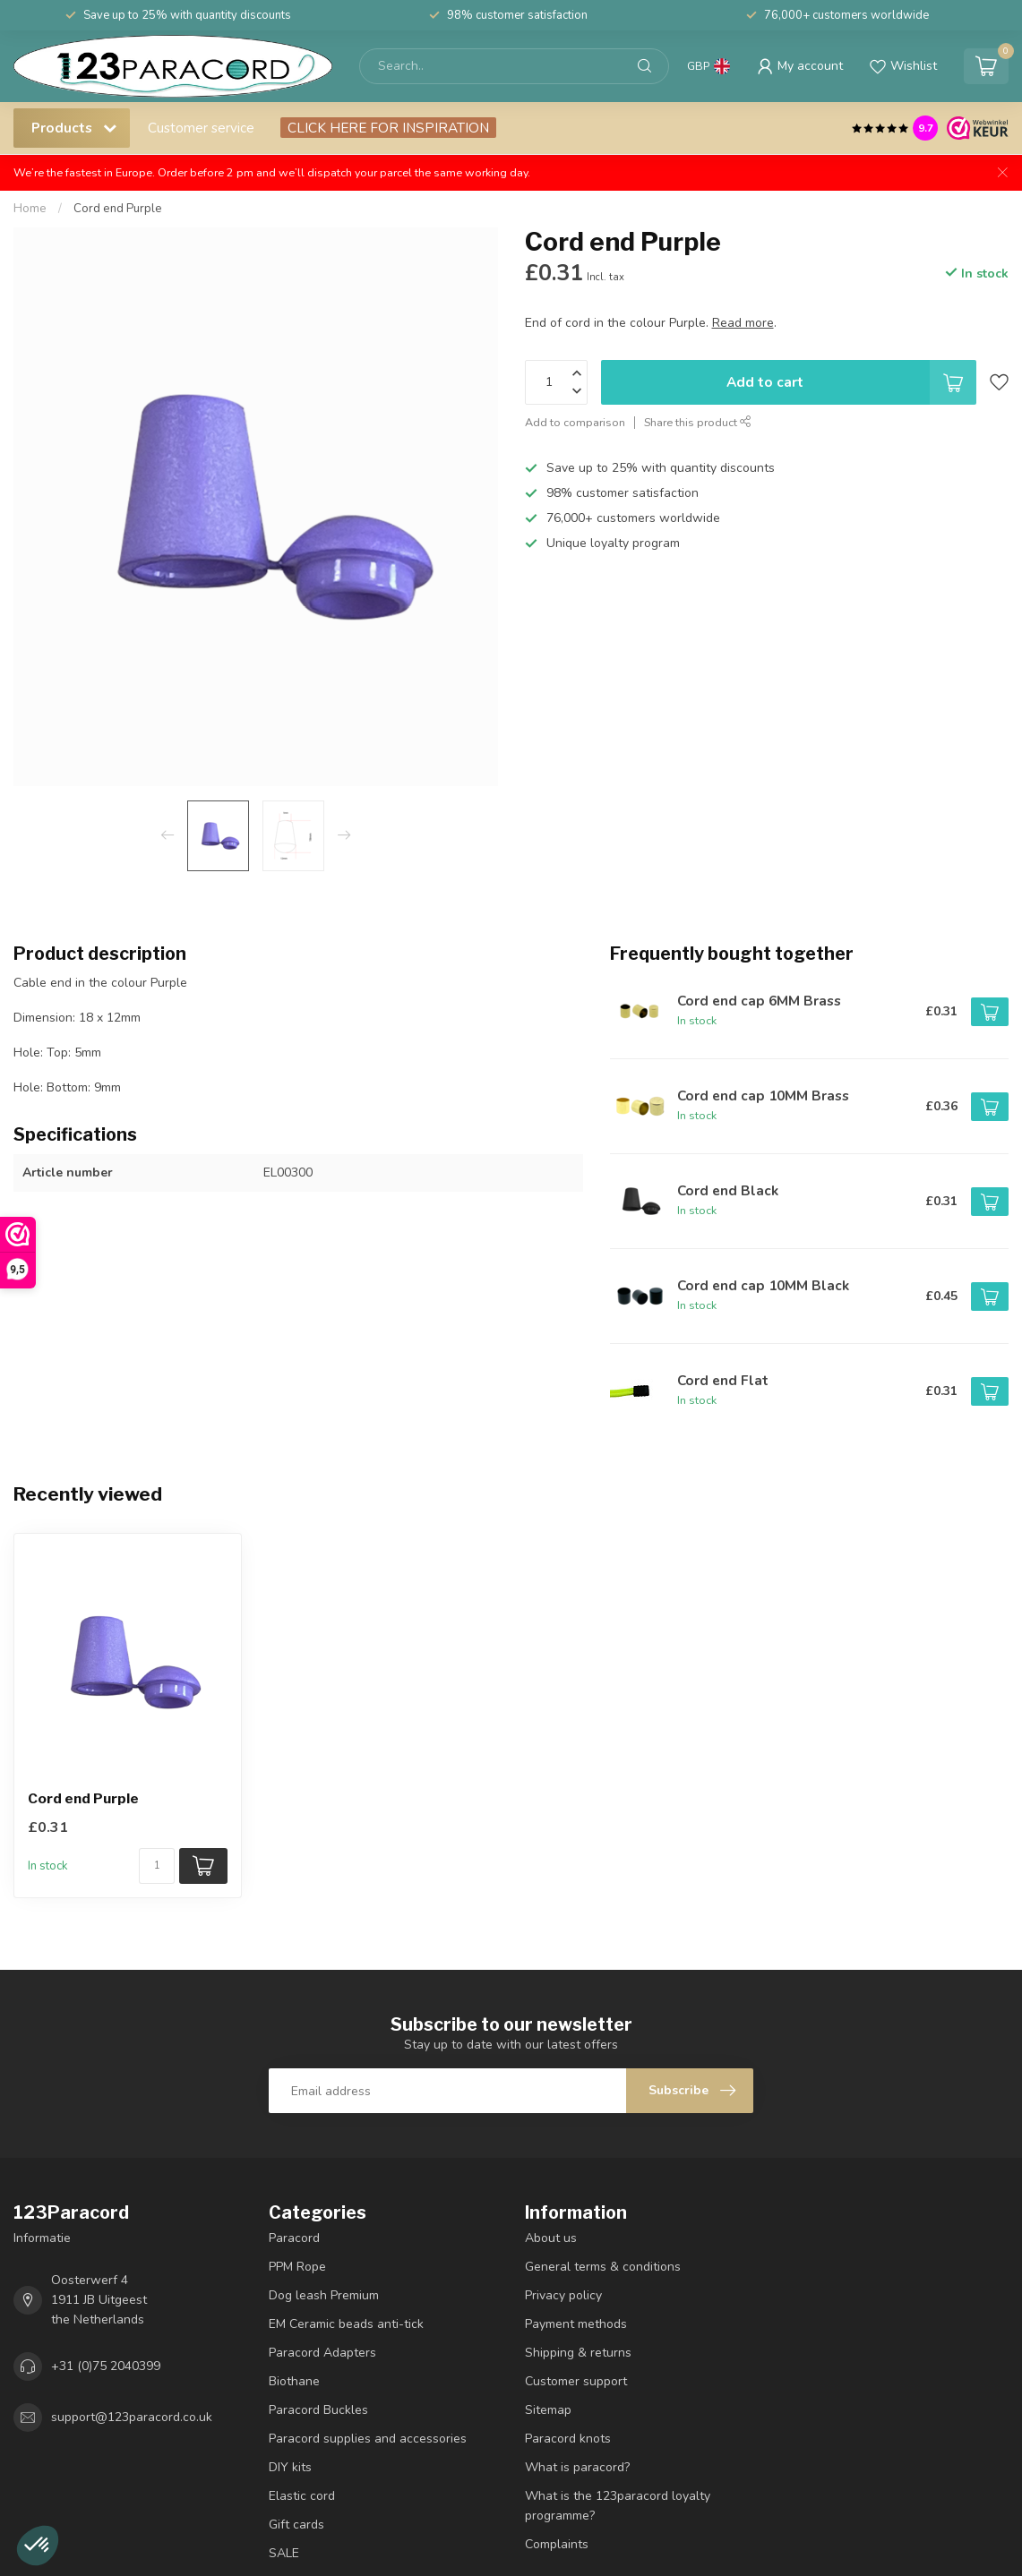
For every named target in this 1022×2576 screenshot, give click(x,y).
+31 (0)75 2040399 (105, 2366)
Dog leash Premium (324, 2295)
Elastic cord (302, 2495)
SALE (284, 2553)
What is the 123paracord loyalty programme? (617, 2505)
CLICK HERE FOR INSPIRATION (388, 127)
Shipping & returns (578, 2352)
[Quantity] (157, 1866)
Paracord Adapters (322, 2352)
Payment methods (576, 2323)
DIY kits (290, 2467)
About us (551, 2238)
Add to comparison (575, 422)
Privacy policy (563, 2295)
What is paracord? (577, 2467)
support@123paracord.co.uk (131, 2417)
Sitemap (548, 2409)
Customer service (201, 127)
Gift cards (296, 2524)
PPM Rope (297, 2266)
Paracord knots (568, 2438)
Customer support (576, 2381)
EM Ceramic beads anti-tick (346, 2323)
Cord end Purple (117, 209)
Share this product (697, 422)
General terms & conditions (603, 2266)
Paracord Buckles (318, 2409)
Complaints (556, 2544)
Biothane (294, 2381)
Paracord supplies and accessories (368, 2438)
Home (30, 209)
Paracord (294, 2238)
